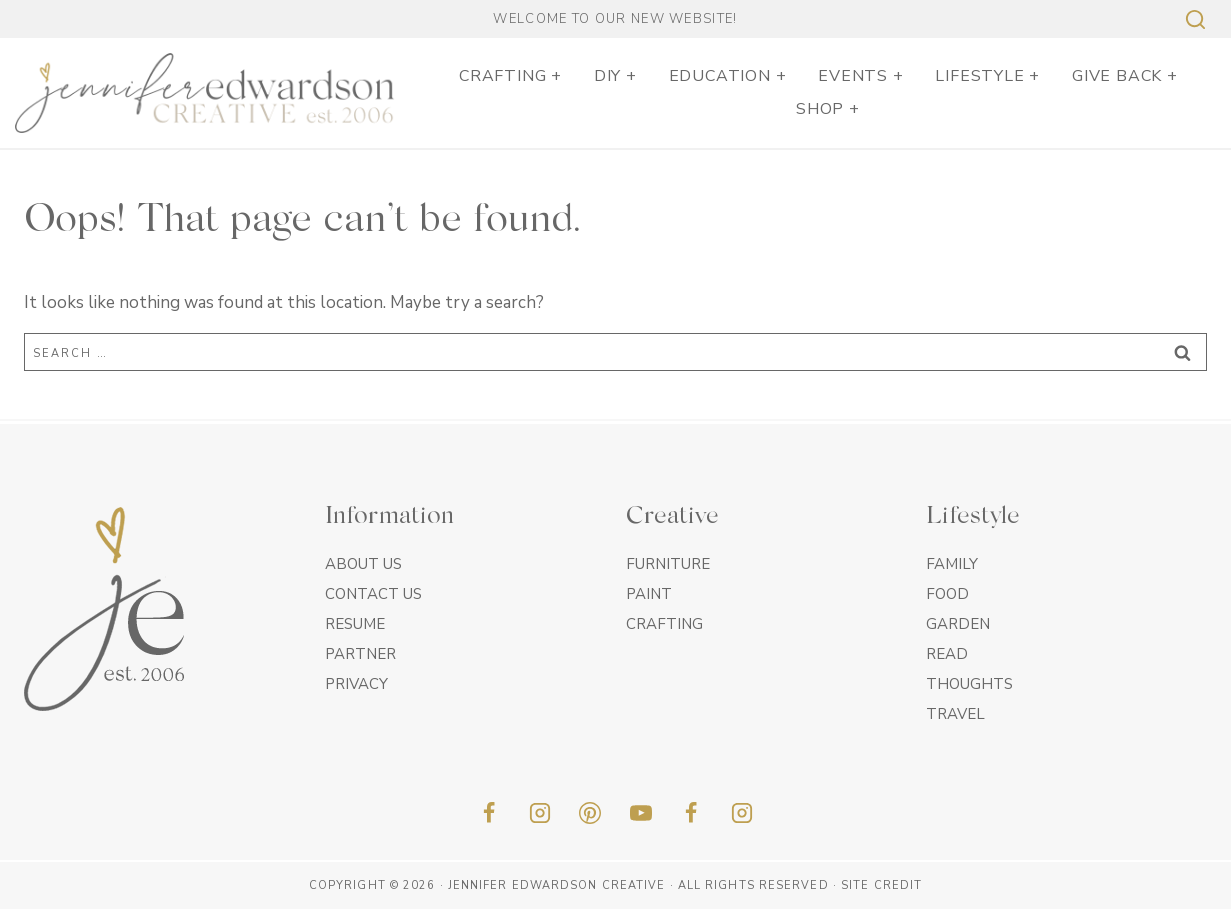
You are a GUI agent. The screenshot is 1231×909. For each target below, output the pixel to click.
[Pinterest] (590, 813)
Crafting (664, 624)
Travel (955, 714)
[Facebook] (489, 813)
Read (947, 654)
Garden (958, 624)
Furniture (668, 564)
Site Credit (881, 885)
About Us (363, 564)
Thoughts (969, 684)
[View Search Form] (1193, 19)
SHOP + (828, 109)
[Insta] (742, 813)
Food (947, 594)
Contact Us (373, 594)
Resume (355, 624)
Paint (649, 594)
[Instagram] (540, 813)
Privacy (356, 684)
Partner (360, 654)
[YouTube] (641, 813)
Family (952, 564)
